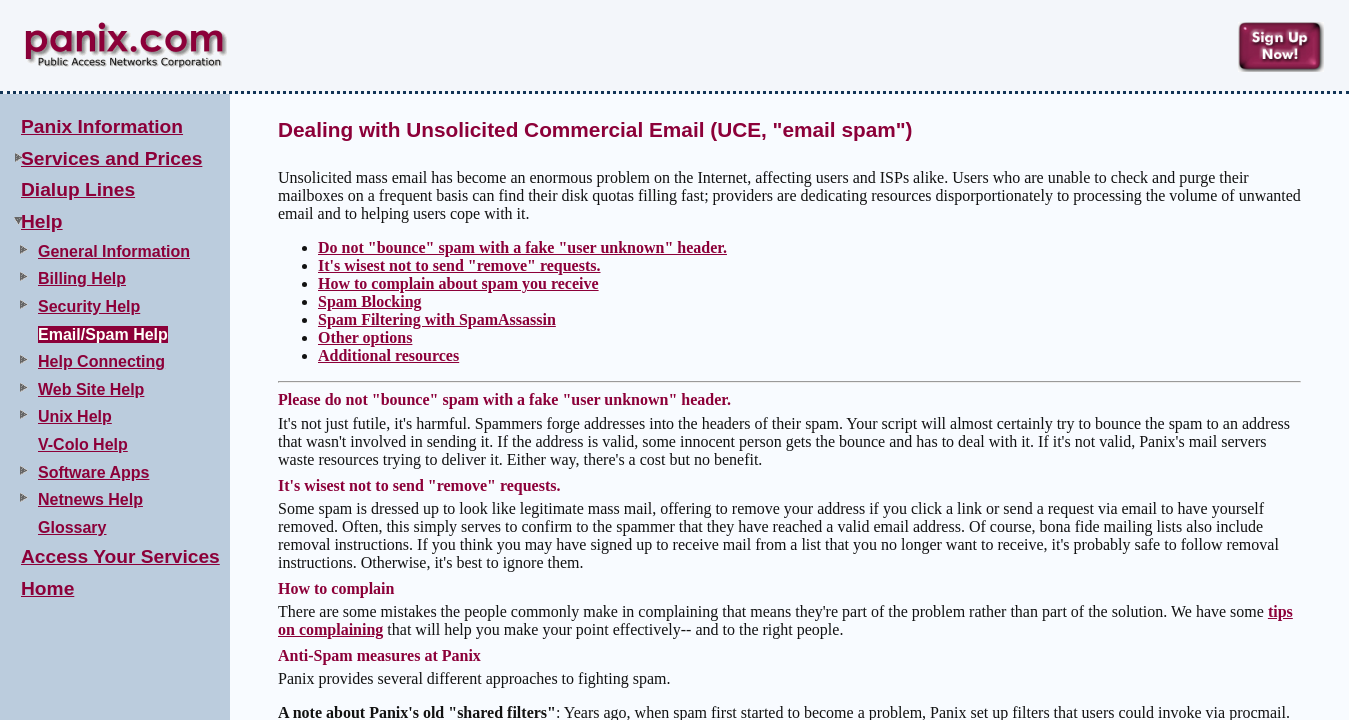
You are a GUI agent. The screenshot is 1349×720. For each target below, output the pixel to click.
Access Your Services (120, 556)
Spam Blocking (370, 301)
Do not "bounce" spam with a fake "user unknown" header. (522, 247)
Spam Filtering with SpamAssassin (437, 319)
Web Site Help (91, 389)
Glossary (72, 527)
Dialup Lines (78, 189)
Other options (365, 337)
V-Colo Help (83, 444)
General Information (114, 251)
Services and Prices (111, 158)
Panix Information (102, 126)
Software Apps (93, 472)
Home (47, 588)
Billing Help (82, 278)
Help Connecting (101, 361)
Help (42, 221)
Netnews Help (90, 499)
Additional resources (388, 355)
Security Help (89, 306)
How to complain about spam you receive (458, 283)
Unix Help (75, 416)
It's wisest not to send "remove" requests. (459, 265)
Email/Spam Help (103, 334)
